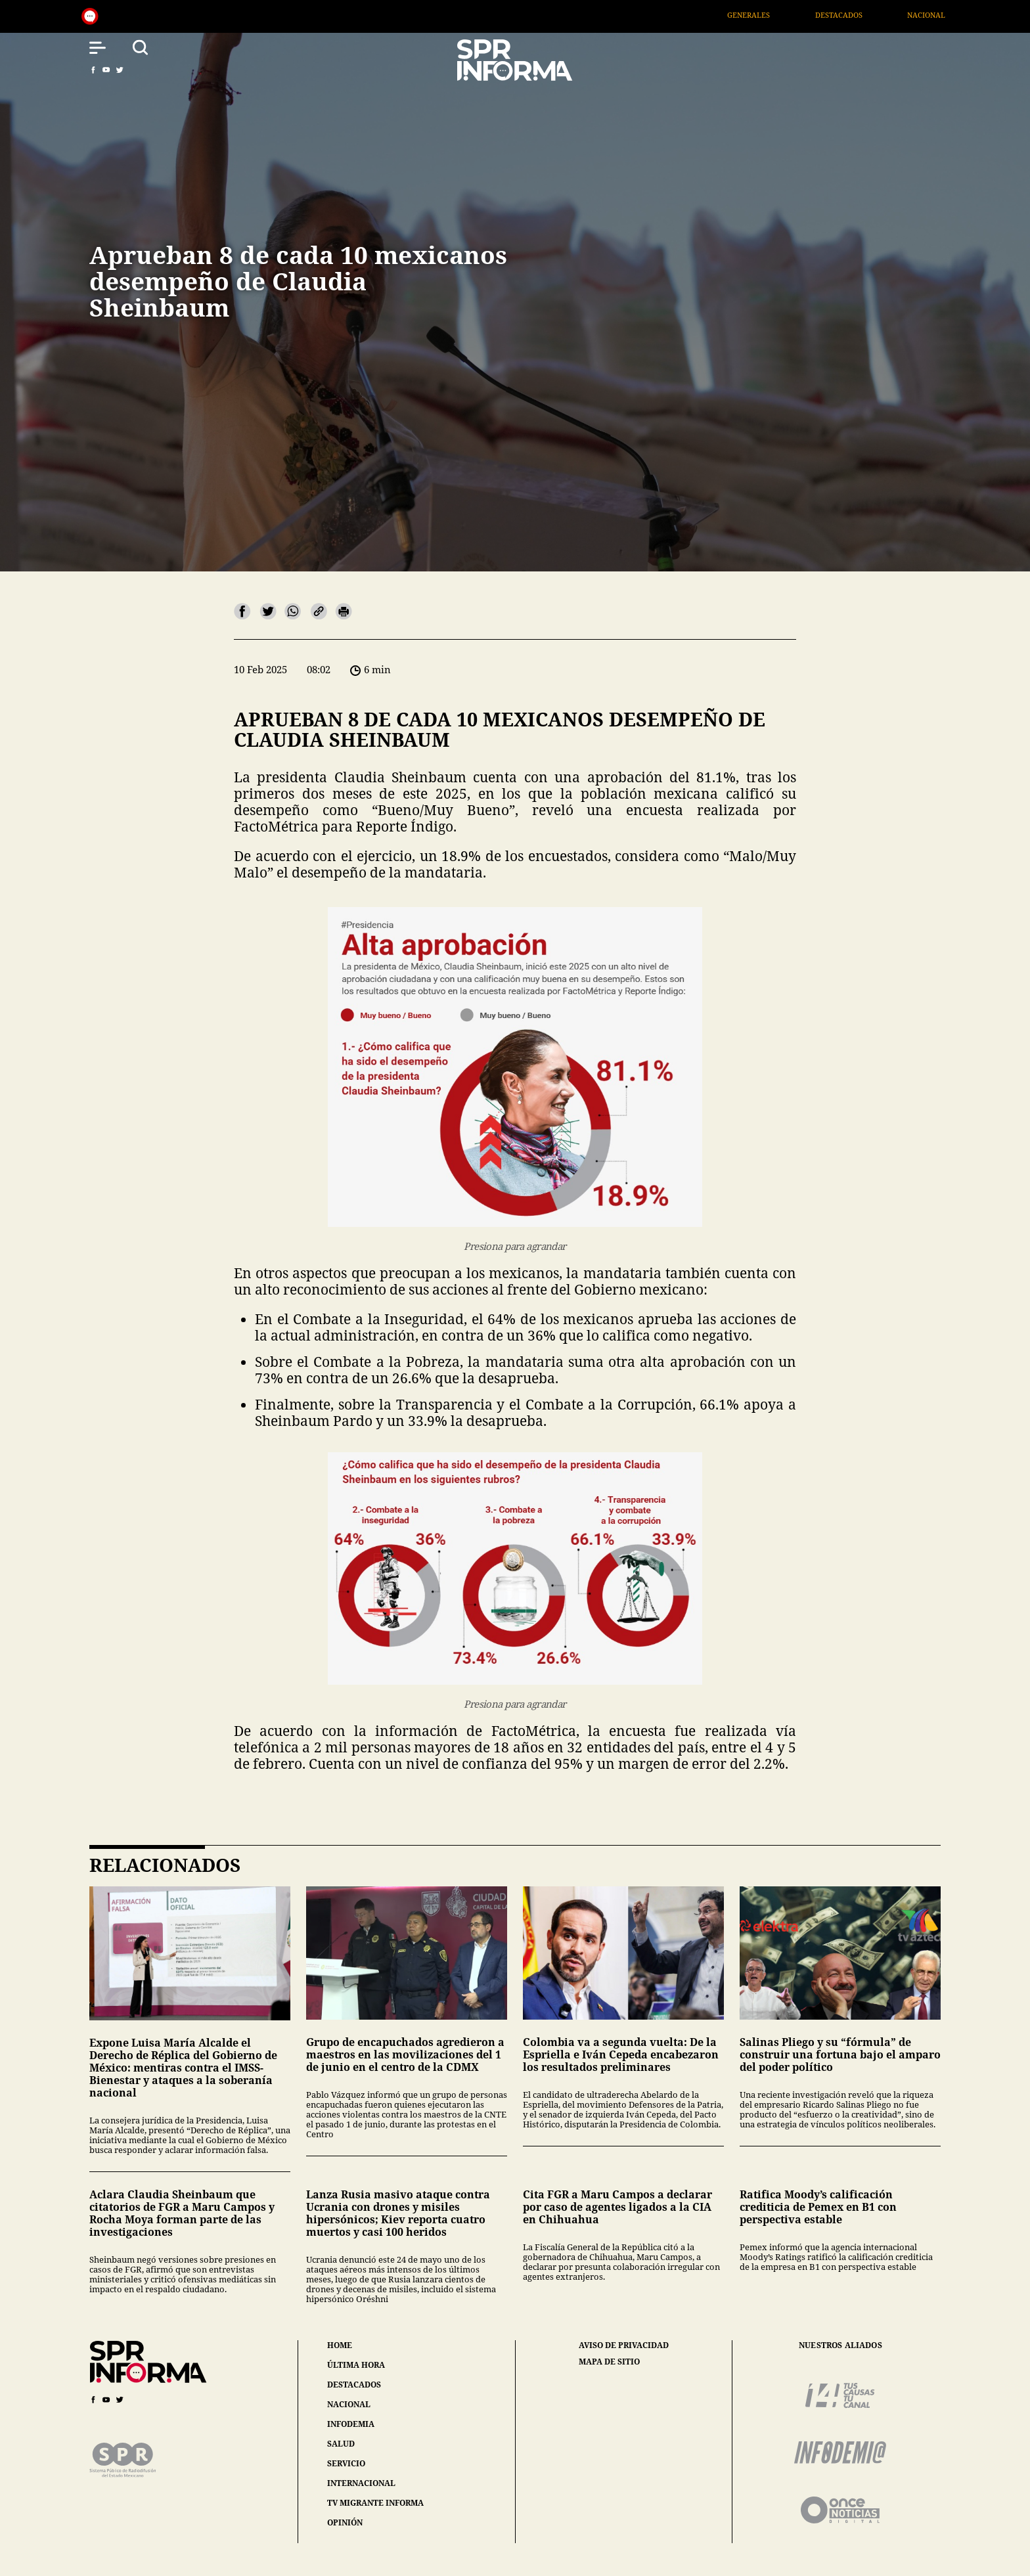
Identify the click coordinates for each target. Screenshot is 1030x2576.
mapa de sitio (609, 2362)
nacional (348, 2404)
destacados (354, 2384)
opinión (345, 2522)
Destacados (862, 15)
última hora (356, 2364)
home (339, 2345)
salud (341, 2443)
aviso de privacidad (624, 2345)
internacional (361, 2483)
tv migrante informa (375, 2502)
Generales (772, 15)
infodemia (350, 2424)
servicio (346, 2463)
